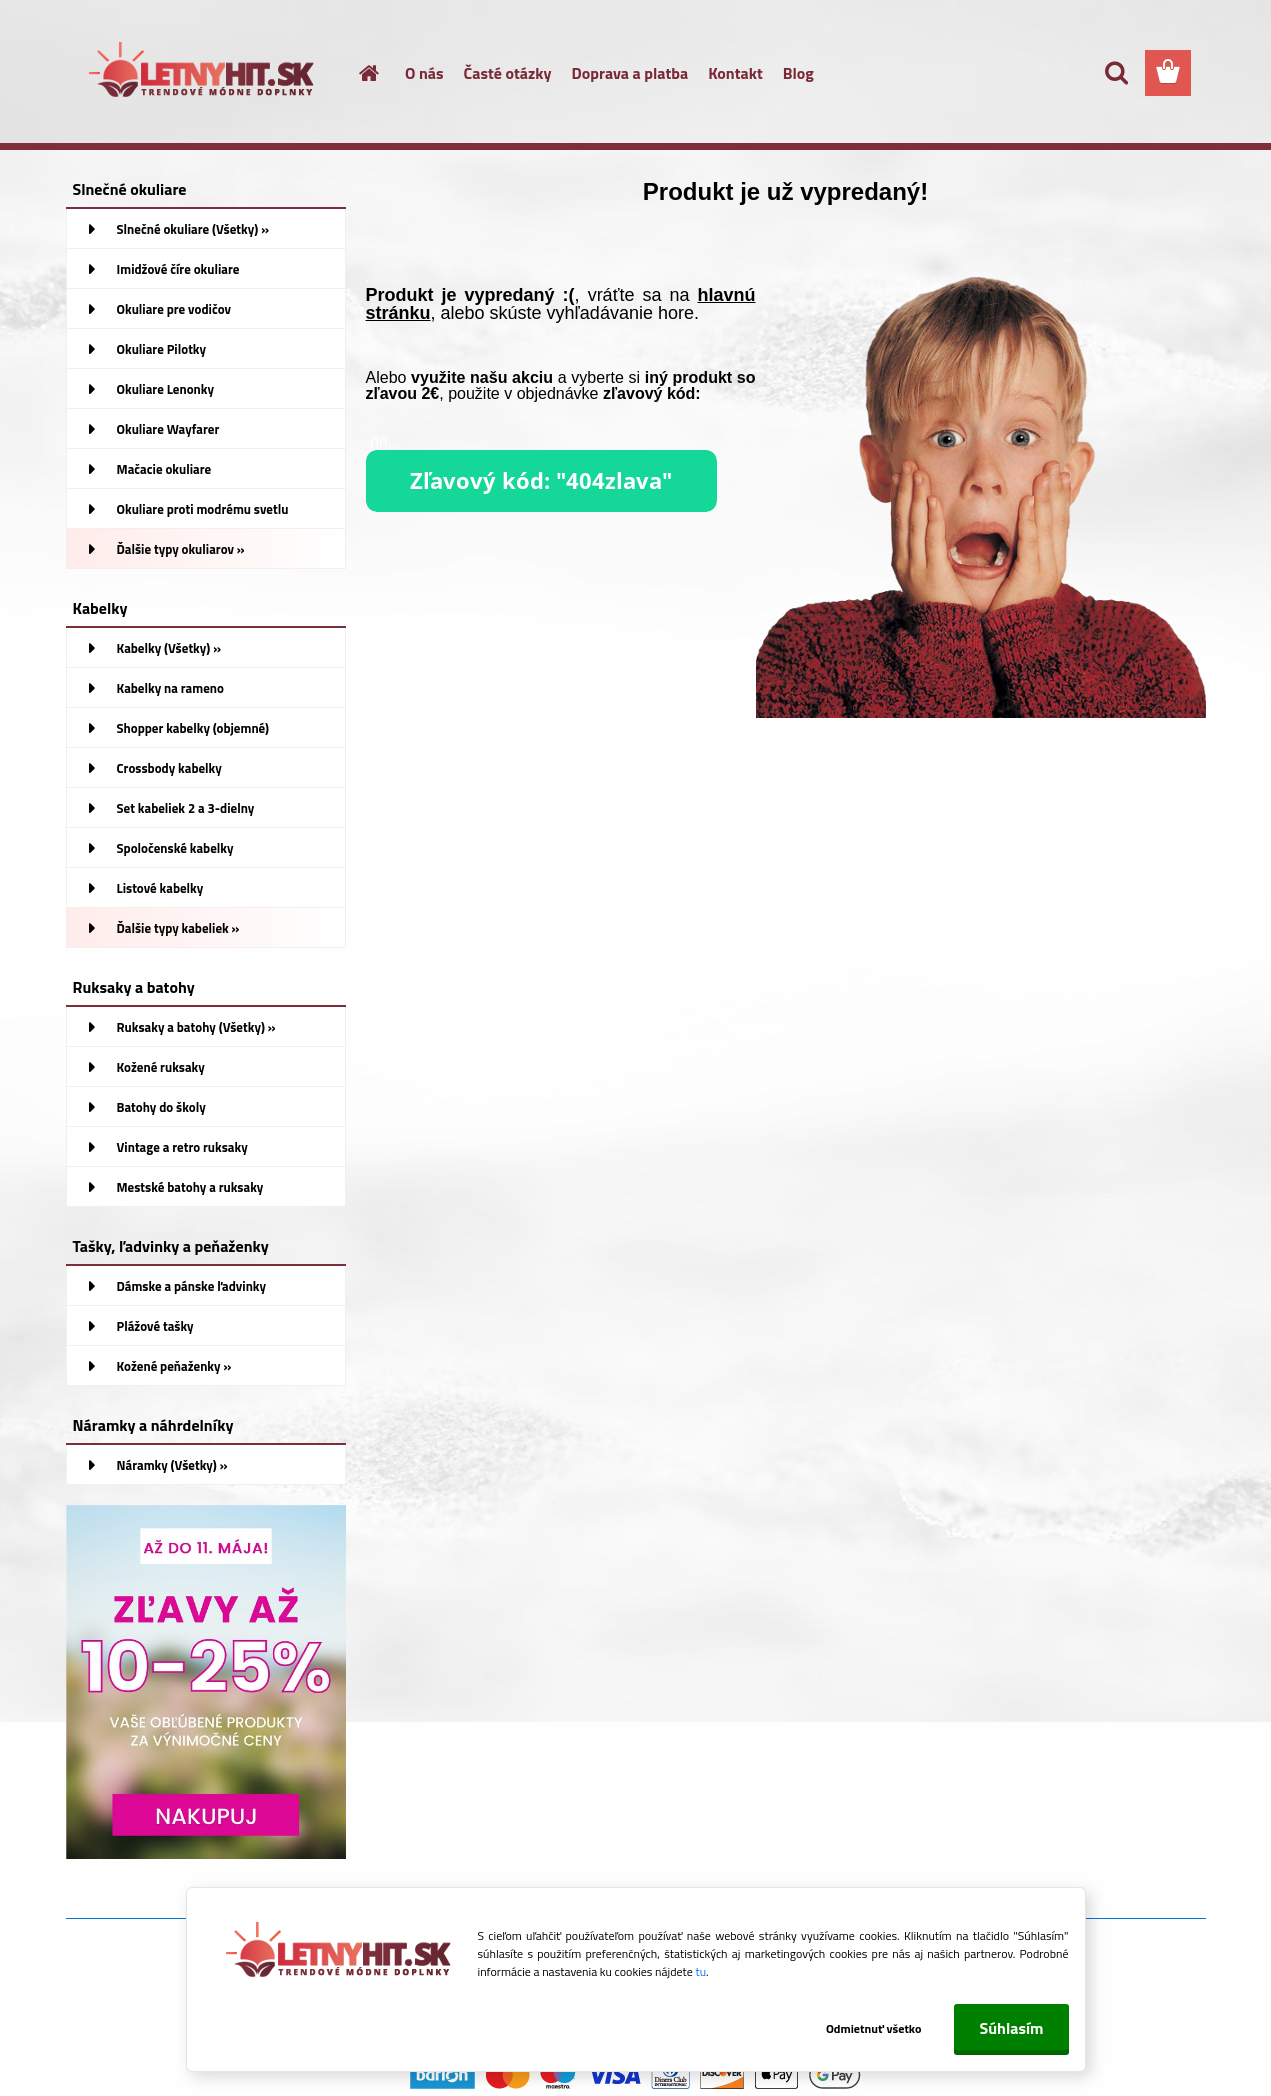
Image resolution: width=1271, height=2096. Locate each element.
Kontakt (735, 73)
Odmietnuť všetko (874, 2028)
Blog (798, 73)
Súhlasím (1011, 2028)
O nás (424, 73)
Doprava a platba (630, 73)
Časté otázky (508, 73)
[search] (1116, 73)
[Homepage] (357, 73)
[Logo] (203, 74)
